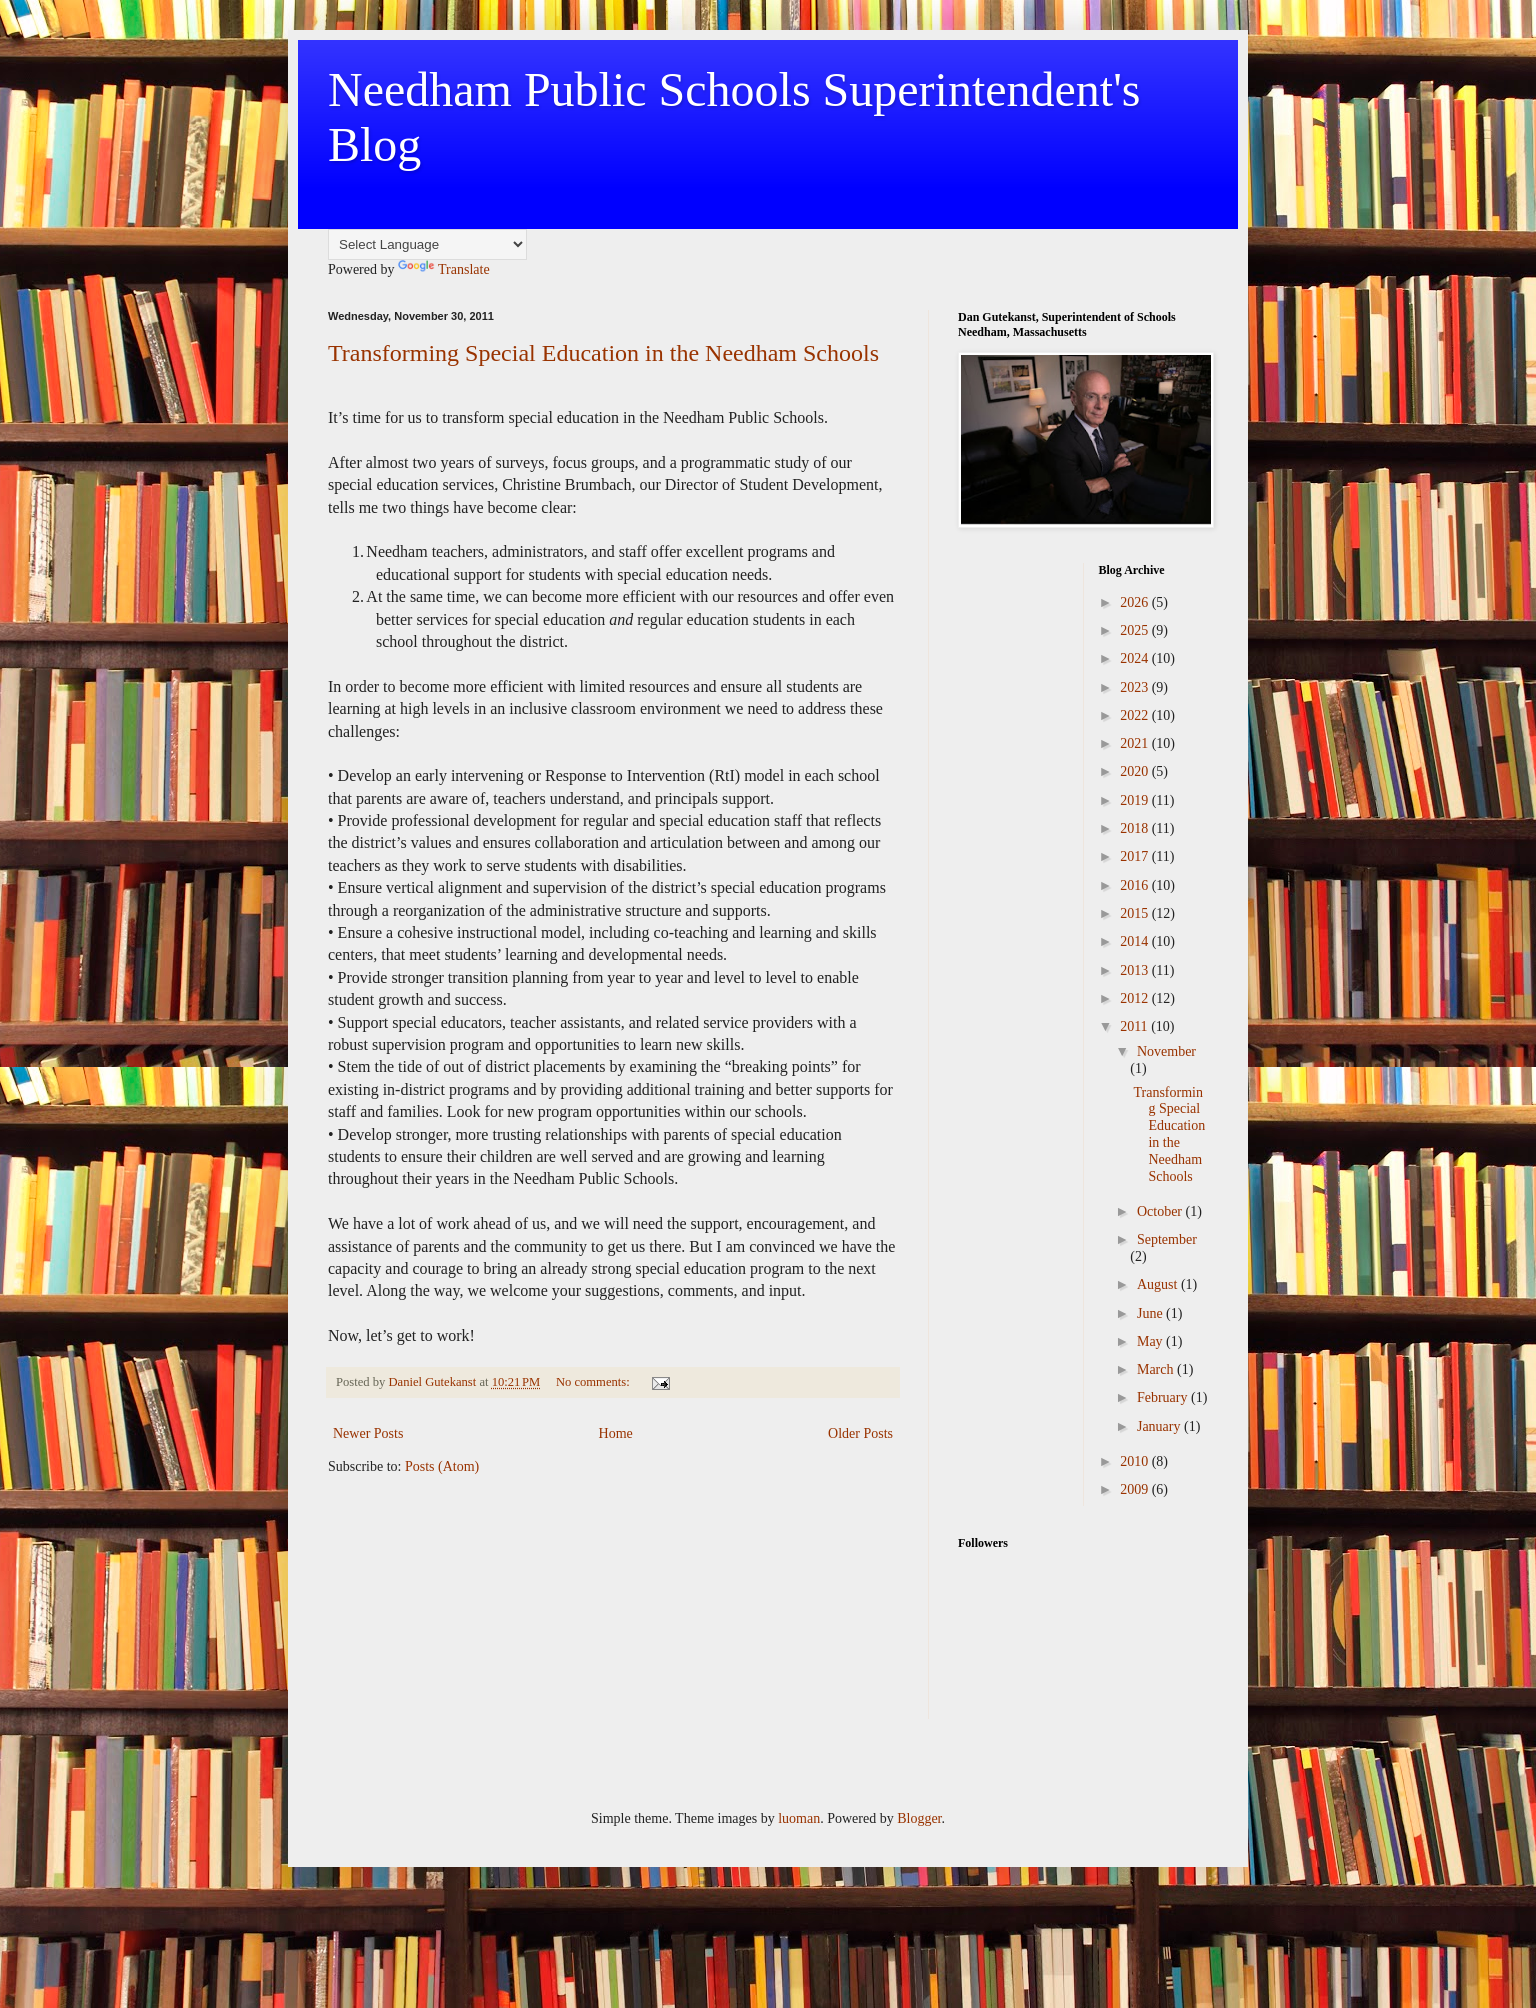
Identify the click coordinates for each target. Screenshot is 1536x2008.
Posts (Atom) (442, 1466)
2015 (1136, 913)
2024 (1136, 658)
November (1166, 1051)
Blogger (919, 1818)
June (1151, 1313)
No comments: (594, 1382)
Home (616, 1433)
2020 (1136, 771)
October (1161, 1211)
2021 (1136, 743)
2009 (1136, 1489)
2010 (1136, 1461)
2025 (1136, 630)
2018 (1136, 828)
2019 (1136, 800)
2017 (1136, 856)
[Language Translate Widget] (427, 244)
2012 (1136, 998)
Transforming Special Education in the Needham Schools (603, 353)
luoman (799, 1818)
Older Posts (860, 1433)
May (1151, 1341)
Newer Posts (368, 1433)
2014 (1136, 941)
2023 (1136, 687)
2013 (1136, 970)
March (1157, 1369)
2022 (1136, 715)
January (1160, 1426)
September (1167, 1239)
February (1164, 1397)
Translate (444, 269)
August (1159, 1284)
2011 (1135, 1026)
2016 (1136, 885)
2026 (1136, 602)
